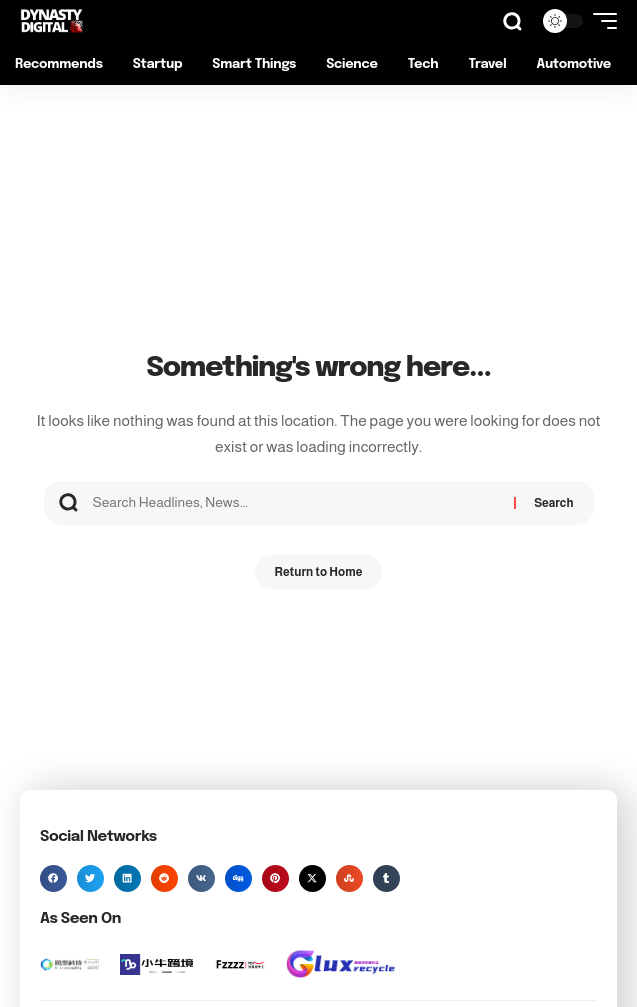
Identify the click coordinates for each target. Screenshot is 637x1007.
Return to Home (319, 572)
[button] (512, 21)
